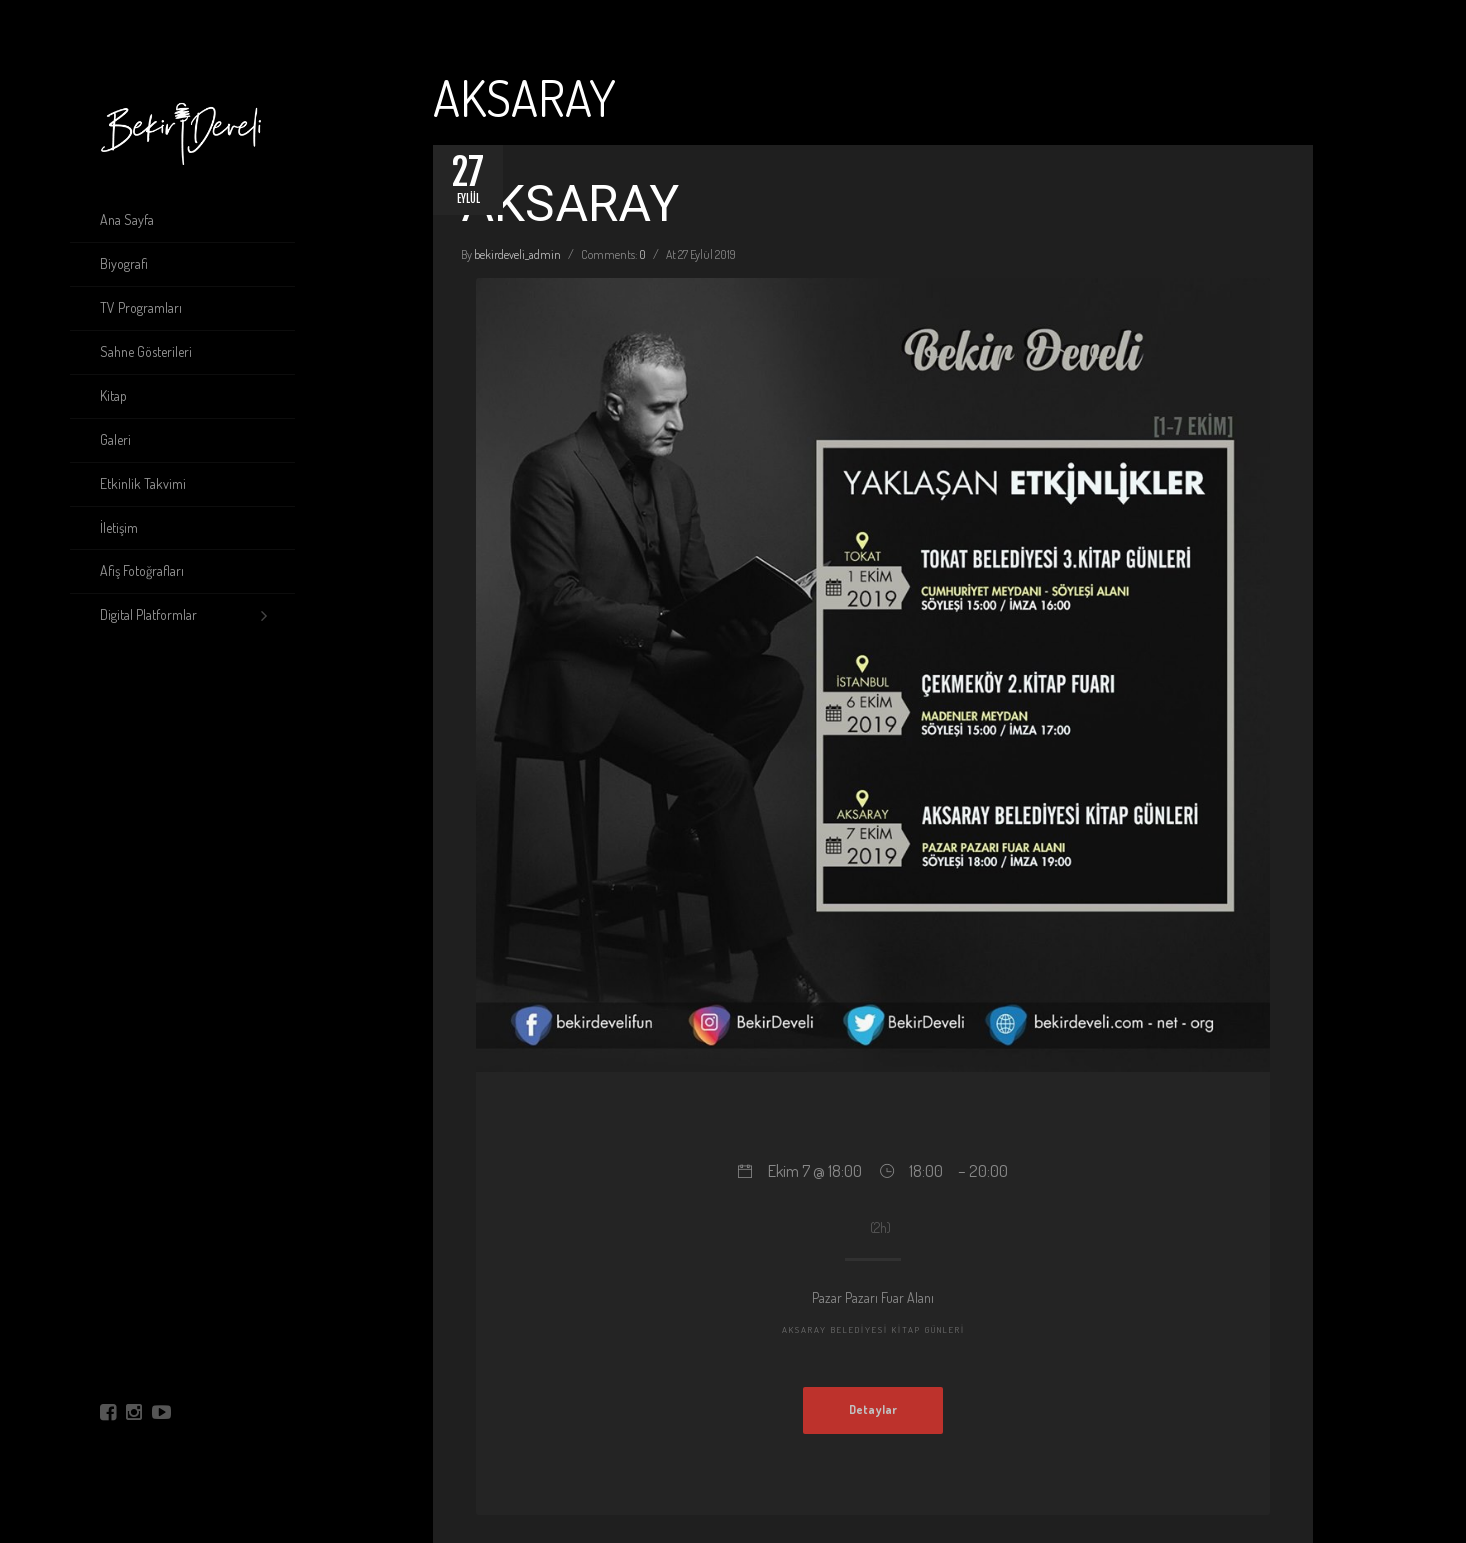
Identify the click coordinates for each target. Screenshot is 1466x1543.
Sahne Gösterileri (146, 351)
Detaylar (873, 1409)
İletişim (119, 527)
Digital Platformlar (148, 614)
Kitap (113, 395)
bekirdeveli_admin (517, 254)
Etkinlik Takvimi (143, 483)
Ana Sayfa (127, 219)
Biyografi (124, 263)
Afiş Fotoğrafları (142, 570)
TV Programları (141, 307)
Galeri (115, 439)
